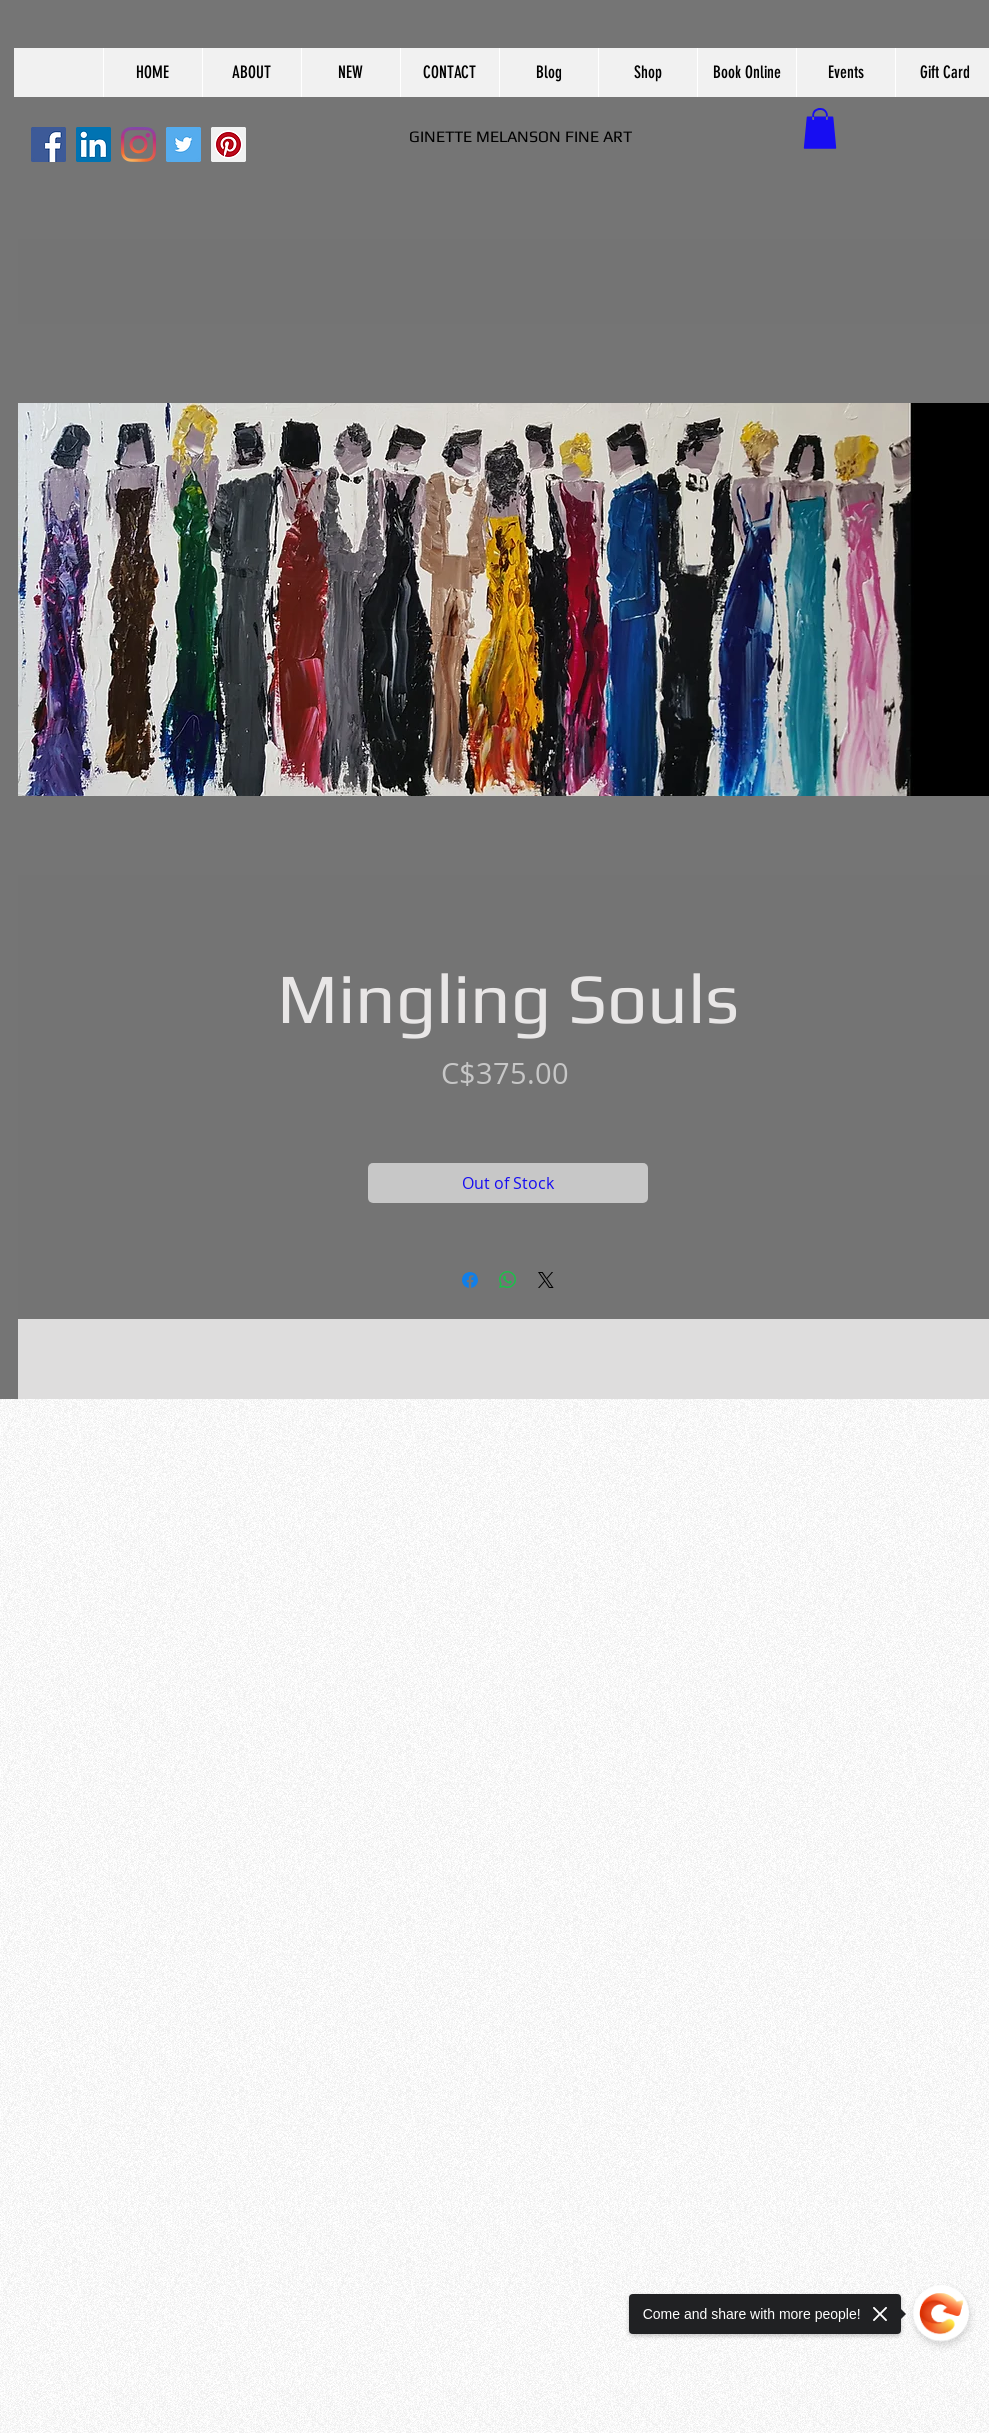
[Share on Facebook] (470, 1280)
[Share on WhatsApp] (508, 1280)
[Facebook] (48, 144)
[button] (251, 72)
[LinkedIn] (93, 144)
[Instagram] (138, 144)
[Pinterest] (228, 144)
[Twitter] (183, 144)
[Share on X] (546, 1280)
